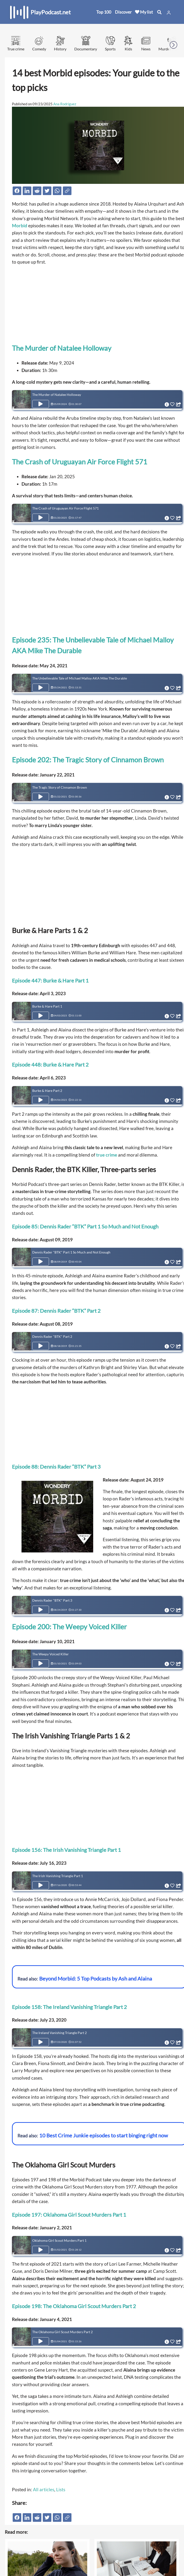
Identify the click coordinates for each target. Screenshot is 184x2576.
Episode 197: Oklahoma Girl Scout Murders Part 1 (69, 2214)
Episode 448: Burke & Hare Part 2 (50, 1064)
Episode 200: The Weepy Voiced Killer (69, 1627)
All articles (43, 2489)
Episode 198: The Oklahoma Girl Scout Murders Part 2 (74, 2306)
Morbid (19, 225)
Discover (123, 12)
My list (144, 12)
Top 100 (103, 12)
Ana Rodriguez (64, 104)
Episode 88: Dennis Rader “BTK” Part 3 (56, 1466)
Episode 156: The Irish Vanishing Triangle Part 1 (66, 1850)
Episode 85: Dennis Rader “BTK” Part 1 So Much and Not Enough (85, 1226)
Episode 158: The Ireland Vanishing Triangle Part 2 (69, 2007)
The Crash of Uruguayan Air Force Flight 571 (79, 462)
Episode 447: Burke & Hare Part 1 (50, 980)
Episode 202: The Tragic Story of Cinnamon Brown (88, 760)
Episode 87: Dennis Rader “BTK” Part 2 (56, 1310)
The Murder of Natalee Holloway (61, 348)
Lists (60, 2489)
